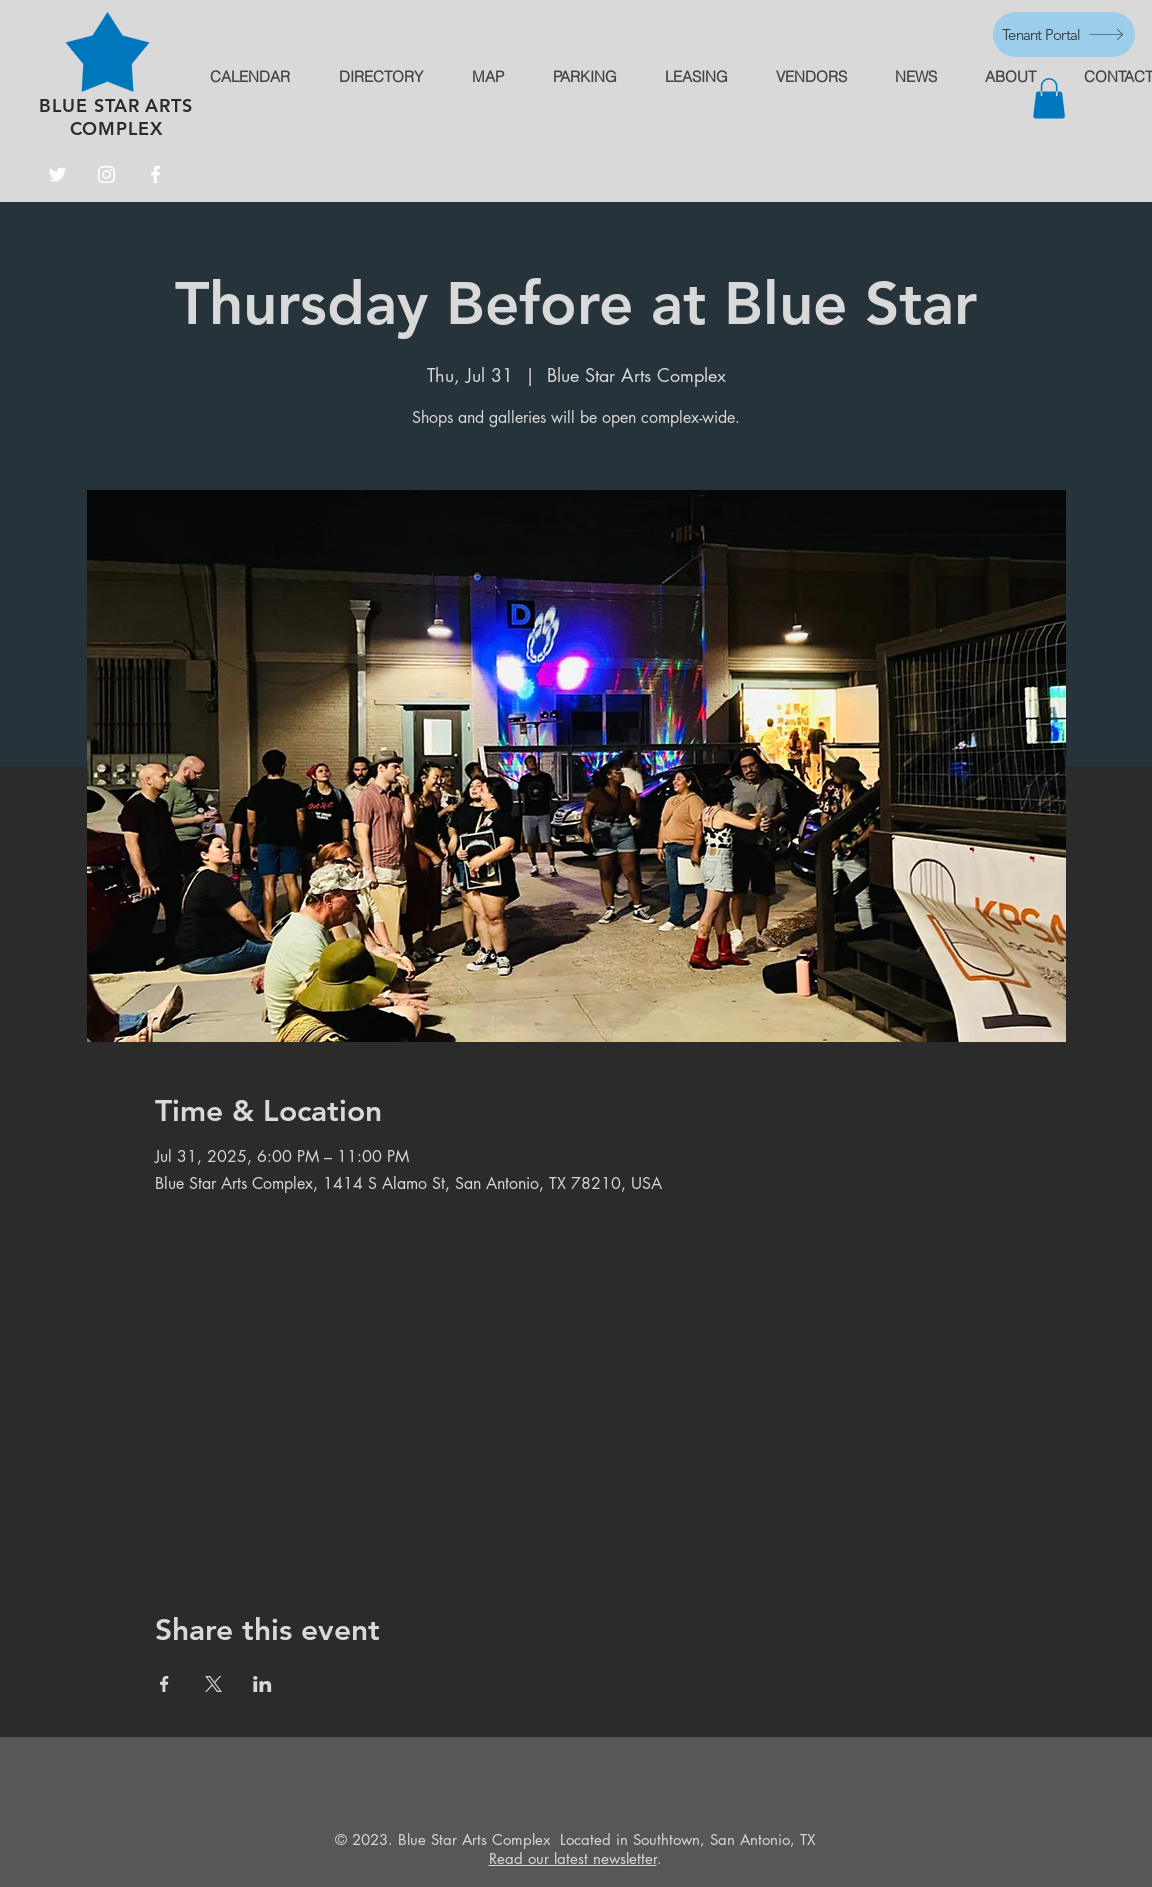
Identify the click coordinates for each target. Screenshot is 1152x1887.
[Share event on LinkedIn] (262, 1684)
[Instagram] (106, 174)
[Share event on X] (213, 1684)
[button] (1049, 98)
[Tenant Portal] (1064, 34)
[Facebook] (155, 174)
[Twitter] (57, 174)
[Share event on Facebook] (164, 1684)
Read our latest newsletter (573, 1858)
